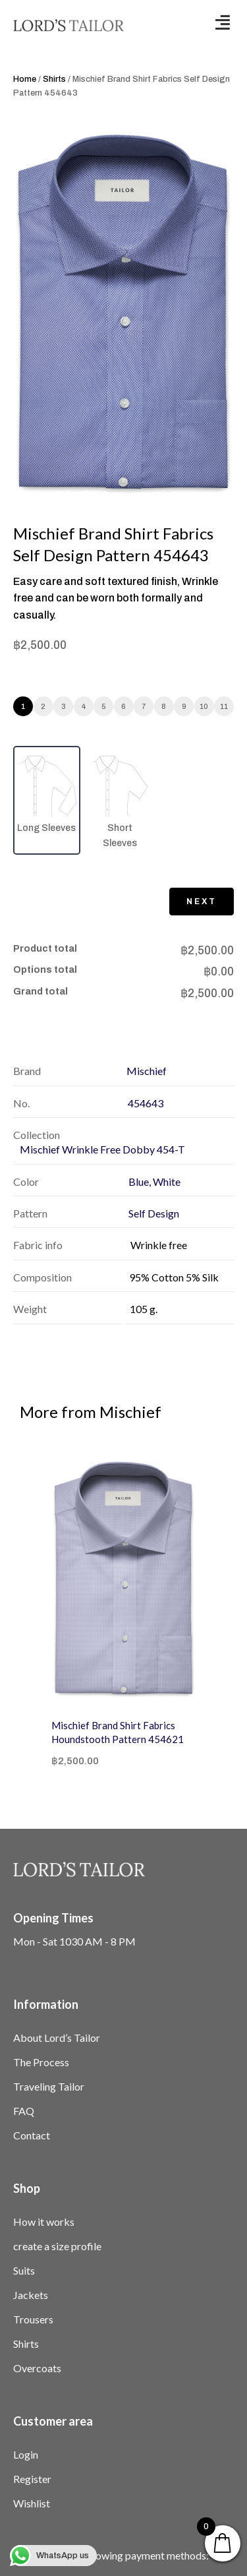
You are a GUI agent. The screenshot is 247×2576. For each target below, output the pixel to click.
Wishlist (31, 2503)
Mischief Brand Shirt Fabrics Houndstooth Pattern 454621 (117, 1732)
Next (201, 901)
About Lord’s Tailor (56, 2037)
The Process (41, 2062)
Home (24, 79)
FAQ (23, 2110)
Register (32, 2478)
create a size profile (57, 2246)
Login (25, 2454)
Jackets (30, 2294)
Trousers (33, 2319)
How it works (43, 2221)
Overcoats (37, 2368)
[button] (222, 22)
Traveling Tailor (48, 2086)
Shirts (54, 79)
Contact (31, 2135)
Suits (24, 2270)
